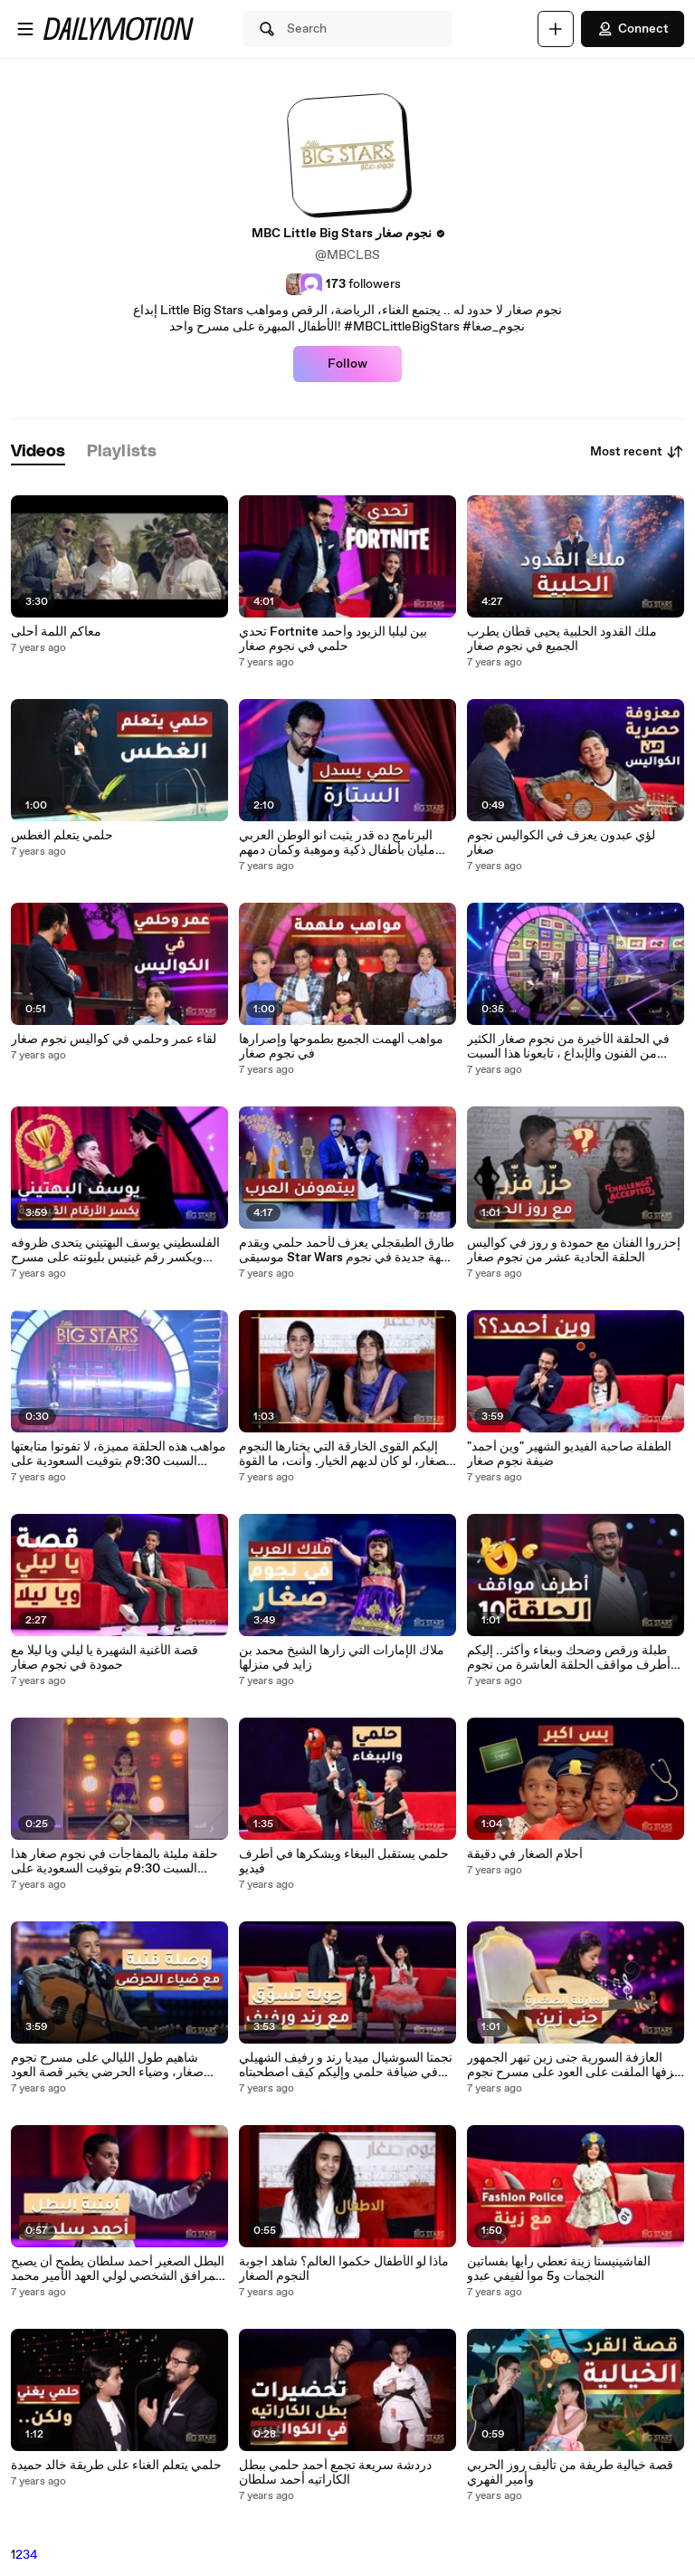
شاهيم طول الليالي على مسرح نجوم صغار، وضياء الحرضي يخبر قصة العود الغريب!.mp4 (107, 2065)
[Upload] (556, 29)
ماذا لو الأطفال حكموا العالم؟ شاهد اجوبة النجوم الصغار (344, 2269)
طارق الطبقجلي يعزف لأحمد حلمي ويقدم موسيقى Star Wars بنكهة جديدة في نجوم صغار (347, 1250)
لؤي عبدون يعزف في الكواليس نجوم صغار (561, 842)
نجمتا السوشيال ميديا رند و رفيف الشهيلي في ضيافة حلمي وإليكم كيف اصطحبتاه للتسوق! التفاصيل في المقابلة (345, 2065)
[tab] (38, 452)
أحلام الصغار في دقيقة (525, 1854)
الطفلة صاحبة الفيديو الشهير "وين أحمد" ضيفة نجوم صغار (569, 1454)
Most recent (637, 452)
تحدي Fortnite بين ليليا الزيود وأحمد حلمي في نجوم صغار (333, 639)
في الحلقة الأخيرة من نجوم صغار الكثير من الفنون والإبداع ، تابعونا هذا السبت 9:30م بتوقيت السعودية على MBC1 (568, 1046)
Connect (632, 29)
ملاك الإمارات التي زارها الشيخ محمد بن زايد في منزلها (341, 1657)
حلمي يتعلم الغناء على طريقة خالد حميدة (116, 2465)
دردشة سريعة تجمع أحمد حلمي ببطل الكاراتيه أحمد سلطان (335, 2472)
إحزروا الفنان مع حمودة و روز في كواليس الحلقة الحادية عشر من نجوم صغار (574, 1250)
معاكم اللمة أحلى (56, 632)
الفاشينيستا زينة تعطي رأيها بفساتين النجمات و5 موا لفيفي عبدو (559, 2269)
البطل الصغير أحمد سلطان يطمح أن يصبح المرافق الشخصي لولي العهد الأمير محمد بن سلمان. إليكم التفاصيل (117, 2269)
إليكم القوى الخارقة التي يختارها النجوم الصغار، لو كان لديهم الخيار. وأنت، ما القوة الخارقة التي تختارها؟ (346, 1454)
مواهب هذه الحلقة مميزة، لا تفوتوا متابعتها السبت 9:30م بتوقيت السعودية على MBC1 (118, 1454)
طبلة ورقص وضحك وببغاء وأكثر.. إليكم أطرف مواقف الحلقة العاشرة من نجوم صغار (569, 1657)
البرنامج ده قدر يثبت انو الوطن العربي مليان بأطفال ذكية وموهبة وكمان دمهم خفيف (337, 842)
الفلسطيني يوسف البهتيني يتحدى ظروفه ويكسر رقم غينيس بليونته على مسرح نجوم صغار (115, 1250)
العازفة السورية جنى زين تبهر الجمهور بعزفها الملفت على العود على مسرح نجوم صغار (575, 2065)
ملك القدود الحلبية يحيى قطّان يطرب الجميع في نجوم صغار (562, 639)
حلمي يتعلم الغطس (62, 835)
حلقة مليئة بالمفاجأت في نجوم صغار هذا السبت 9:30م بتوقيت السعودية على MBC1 (114, 1861)
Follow (347, 364)
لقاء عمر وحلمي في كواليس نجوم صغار (113, 1039)
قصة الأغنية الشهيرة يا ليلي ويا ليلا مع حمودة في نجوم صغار (104, 1657)
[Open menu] (25, 29)
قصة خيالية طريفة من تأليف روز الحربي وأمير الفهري (570, 2472)
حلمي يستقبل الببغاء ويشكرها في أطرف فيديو (344, 1861)
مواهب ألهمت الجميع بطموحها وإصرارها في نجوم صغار (341, 1046)
